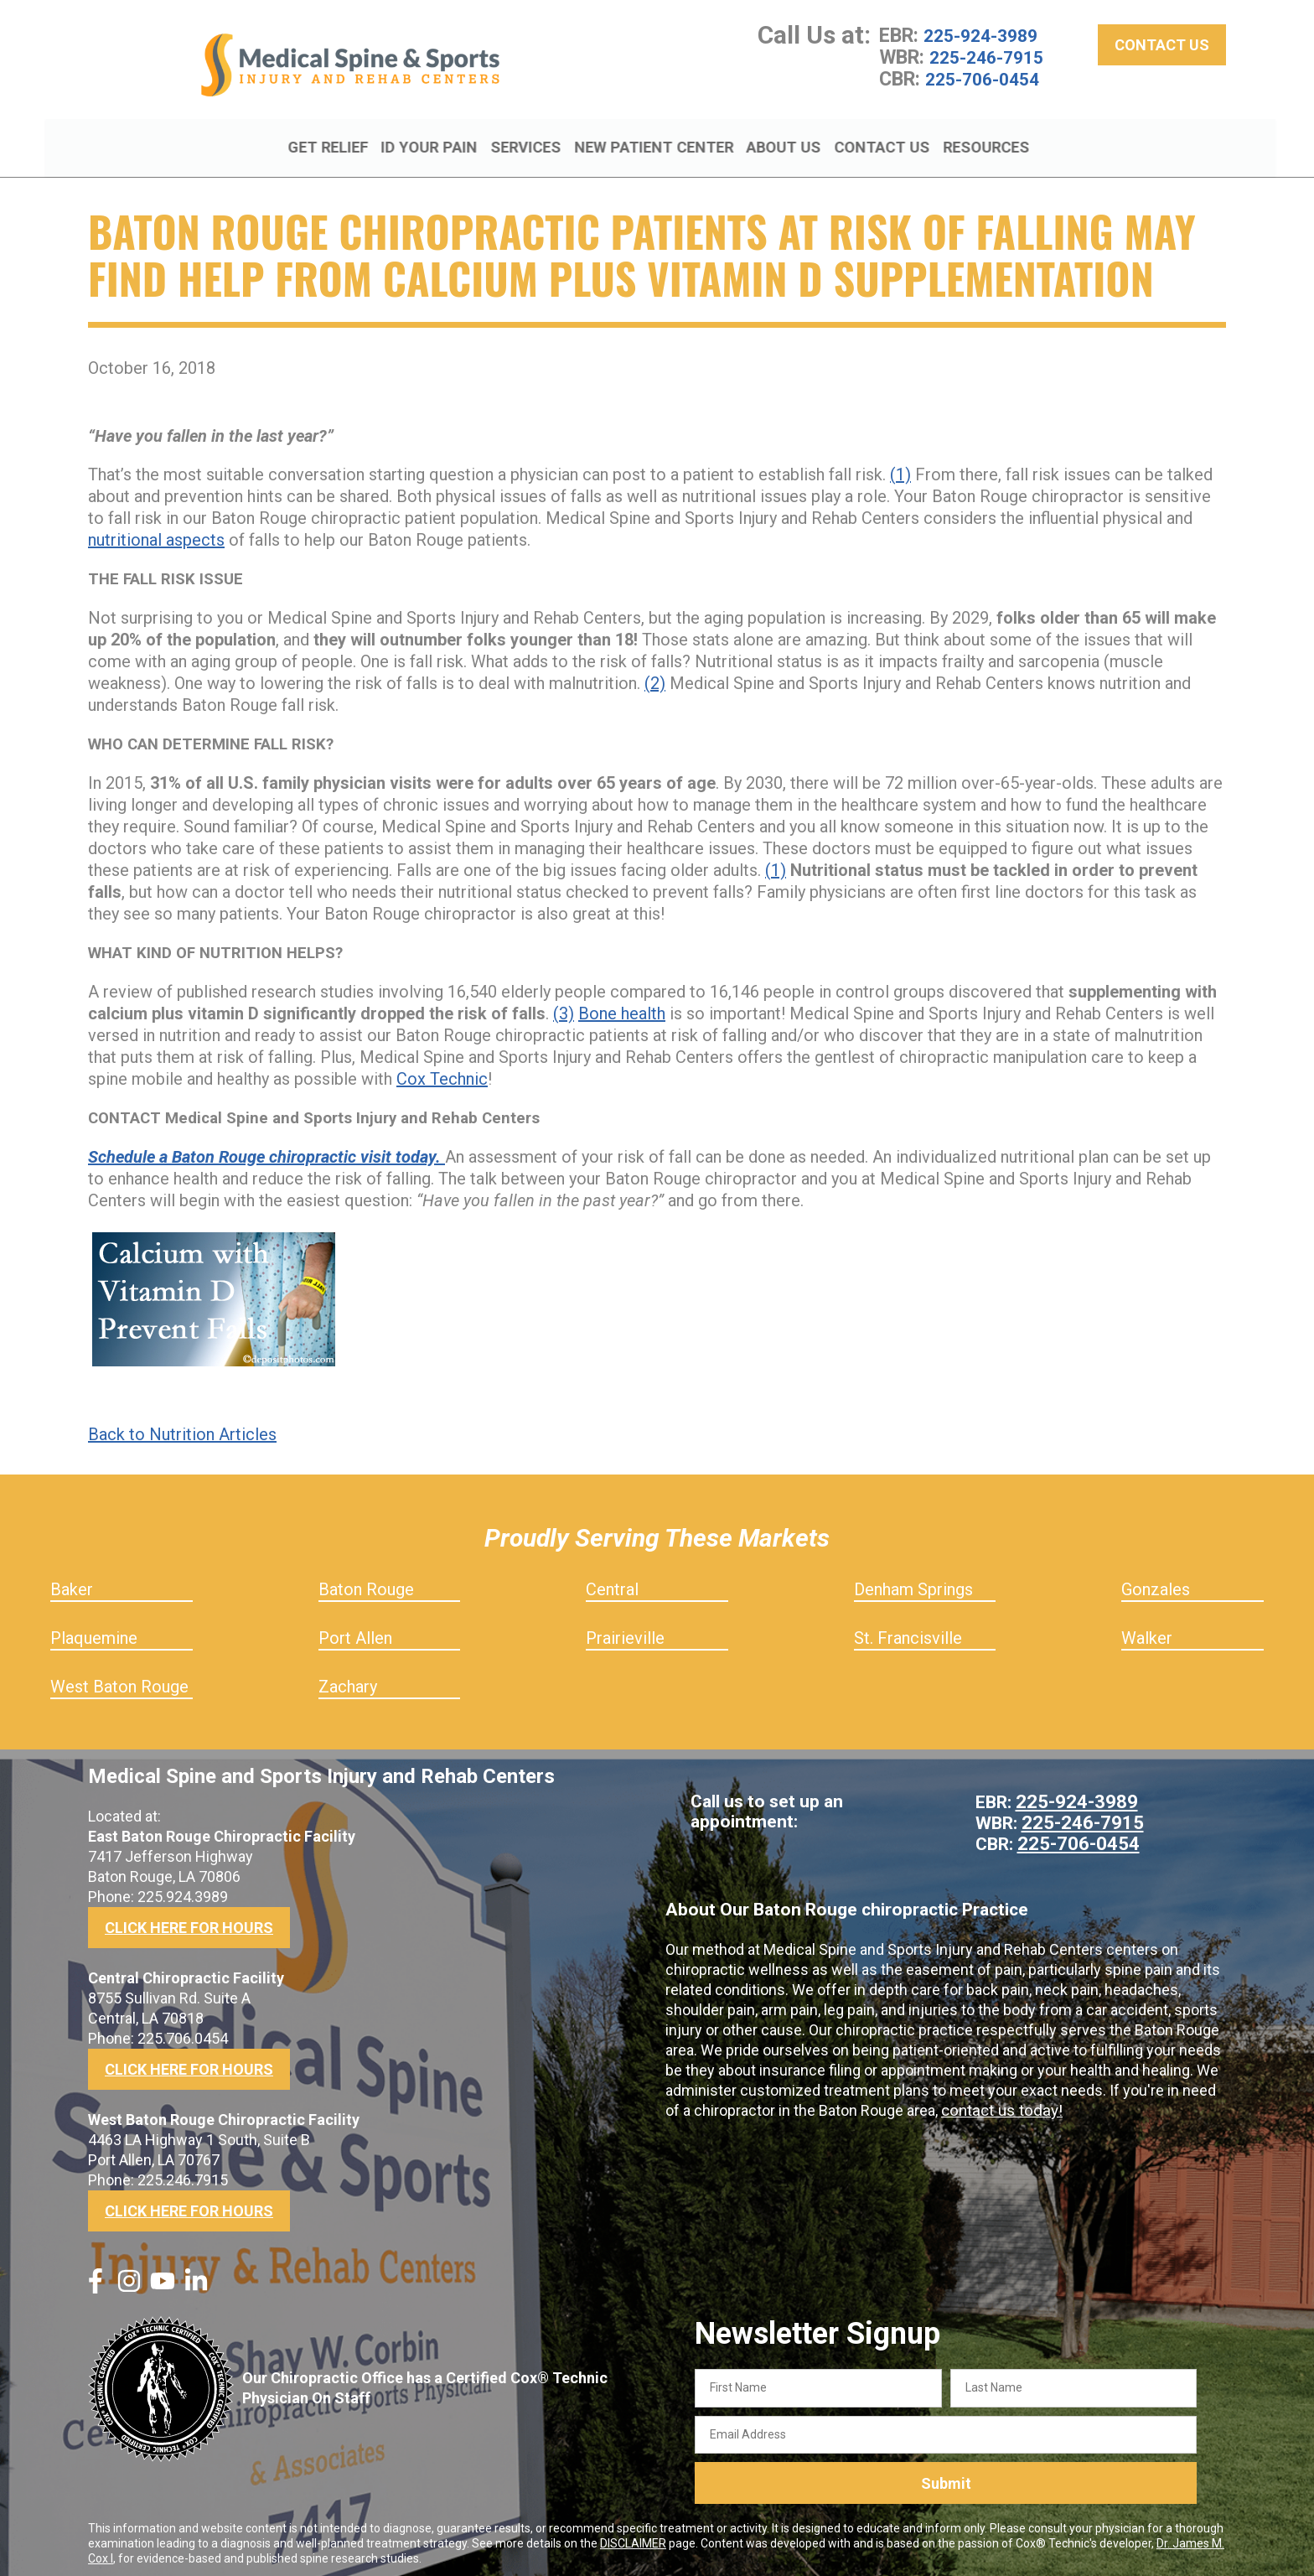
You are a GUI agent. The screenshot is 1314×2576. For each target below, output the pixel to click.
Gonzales (1155, 1583)
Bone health (621, 1007)
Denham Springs (913, 1583)
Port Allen (355, 1631)
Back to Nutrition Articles (182, 1428)
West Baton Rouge (119, 1680)
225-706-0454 (986, 85)
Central (612, 1583)
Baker (71, 1583)
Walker (1146, 1631)
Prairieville (625, 1631)
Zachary (347, 1680)
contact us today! (999, 2101)
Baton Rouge (366, 1583)
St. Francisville (908, 1631)
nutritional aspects (156, 533)
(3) (563, 1007)
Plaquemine (93, 1631)
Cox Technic (442, 1072)
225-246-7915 (990, 63)
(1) (900, 468)
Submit (946, 2476)
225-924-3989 (984, 42)
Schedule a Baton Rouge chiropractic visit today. (266, 1150)
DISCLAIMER (633, 2536)
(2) (654, 676)
